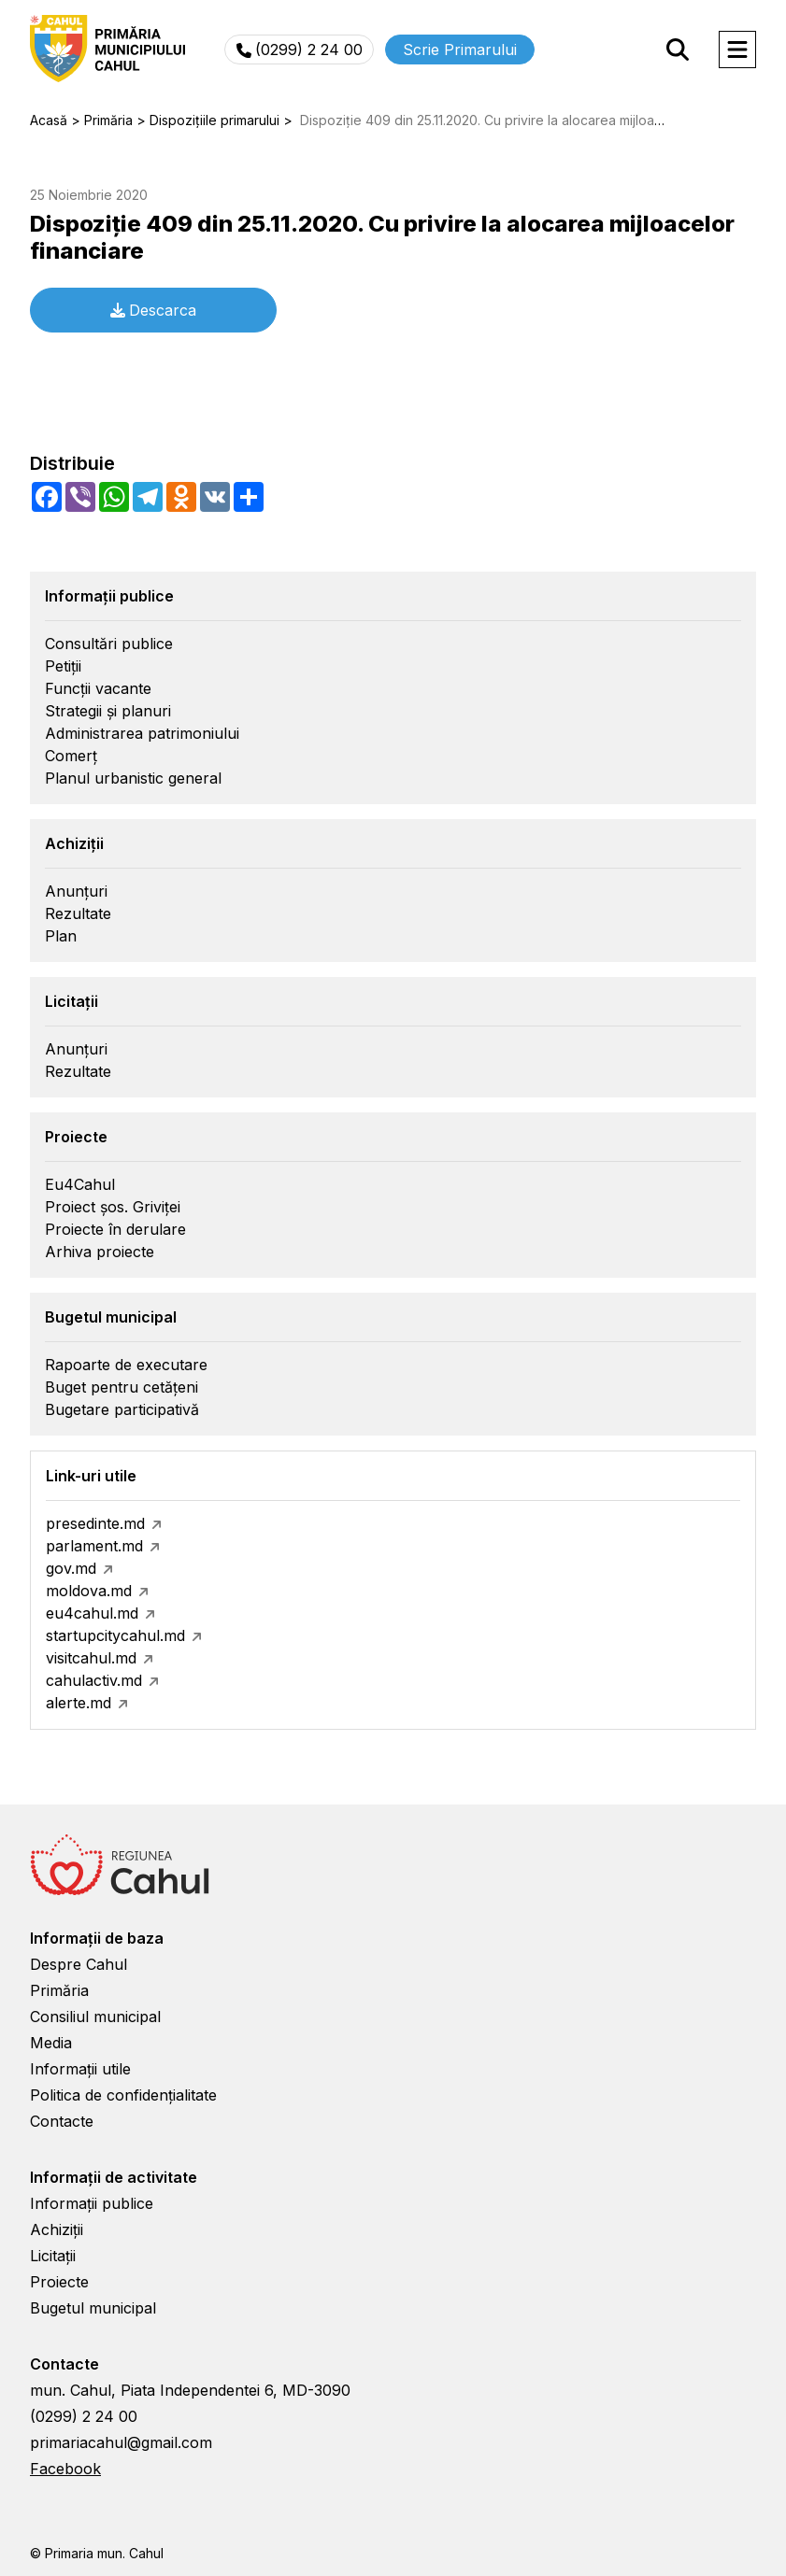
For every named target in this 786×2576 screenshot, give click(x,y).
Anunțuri (76, 891)
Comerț (71, 755)
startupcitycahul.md (115, 1635)
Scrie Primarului (460, 49)
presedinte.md (95, 1523)
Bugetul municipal (93, 2308)
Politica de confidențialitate (123, 2095)
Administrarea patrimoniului (142, 733)
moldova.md (89, 1590)
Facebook (65, 2468)
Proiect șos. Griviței (112, 1206)
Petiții (63, 666)
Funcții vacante (98, 688)
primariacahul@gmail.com (121, 2442)
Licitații (53, 2255)
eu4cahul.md (92, 1613)
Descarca (153, 310)
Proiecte (59, 2281)
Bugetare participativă (122, 1409)
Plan (61, 936)
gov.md (71, 1568)
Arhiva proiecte (99, 1251)
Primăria (59, 1990)
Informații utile (80, 2068)
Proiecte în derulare (115, 1229)
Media (51, 2042)
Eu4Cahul (80, 1184)
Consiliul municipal (95, 2016)
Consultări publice (109, 643)
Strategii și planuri (108, 710)
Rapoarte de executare (126, 1364)
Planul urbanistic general (133, 778)
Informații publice (91, 2203)
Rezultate (78, 913)
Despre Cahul (78, 1964)
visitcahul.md (91, 1658)
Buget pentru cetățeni (121, 1387)
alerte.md (78, 1702)
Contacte (61, 2121)
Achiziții (56, 2229)
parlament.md (94, 1545)
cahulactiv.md (94, 1680)
